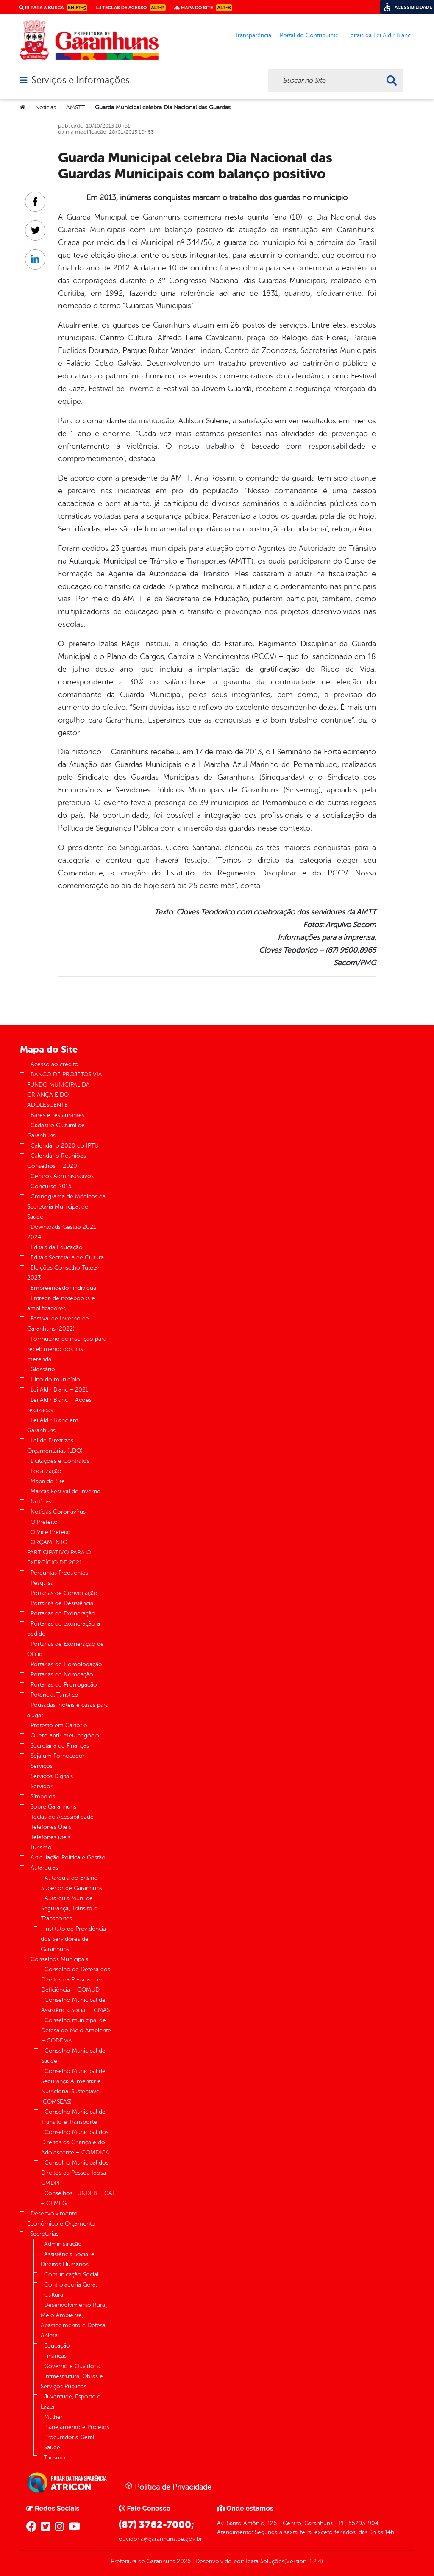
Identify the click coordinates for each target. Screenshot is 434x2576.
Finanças (55, 2356)
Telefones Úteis (51, 1827)
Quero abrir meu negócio (65, 1735)
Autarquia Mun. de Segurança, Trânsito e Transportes (69, 1908)
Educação (57, 2346)
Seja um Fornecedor (58, 1756)
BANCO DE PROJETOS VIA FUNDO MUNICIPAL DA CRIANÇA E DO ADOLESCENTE (64, 1089)
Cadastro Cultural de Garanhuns (56, 1130)
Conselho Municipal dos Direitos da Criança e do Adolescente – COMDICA (75, 2142)
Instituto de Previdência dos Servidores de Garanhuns (73, 1939)
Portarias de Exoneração (63, 1613)
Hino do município (55, 1379)
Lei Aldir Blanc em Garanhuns (52, 1425)
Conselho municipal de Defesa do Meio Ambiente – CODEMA (76, 2030)
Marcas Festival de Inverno (66, 1491)
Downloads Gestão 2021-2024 (62, 1232)
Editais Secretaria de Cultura (67, 1257)
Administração (63, 2244)
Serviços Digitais (52, 1776)
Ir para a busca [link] (53, 8)
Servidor (42, 1786)
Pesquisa (42, 1583)
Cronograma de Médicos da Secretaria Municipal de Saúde (66, 1206)
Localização (46, 1471)
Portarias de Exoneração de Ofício (65, 1649)
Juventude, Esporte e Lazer (70, 2401)
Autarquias (44, 1868)
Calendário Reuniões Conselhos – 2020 (56, 1161)
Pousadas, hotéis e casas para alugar (67, 1710)
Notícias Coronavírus (58, 1512)
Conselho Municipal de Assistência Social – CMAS (75, 2005)
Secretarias (44, 2234)
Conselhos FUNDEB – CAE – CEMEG (78, 2198)
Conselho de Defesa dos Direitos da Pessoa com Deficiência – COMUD (75, 1979)
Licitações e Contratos (60, 1461)
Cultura (53, 2295)
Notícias (45, 107)
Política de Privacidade (168, 2486)
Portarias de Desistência (62, 1603)
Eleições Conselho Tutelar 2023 (63, 1272)
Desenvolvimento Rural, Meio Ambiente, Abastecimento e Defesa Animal (74, 2320)
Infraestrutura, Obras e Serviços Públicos (72, 2381)
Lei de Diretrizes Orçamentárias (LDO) (55, 1445)
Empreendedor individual (64, 1288)
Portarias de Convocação (64, 1593)
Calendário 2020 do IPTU (65, 1145)
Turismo (41, 1847)
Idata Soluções (265, 2561)
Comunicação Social (71, 2274)
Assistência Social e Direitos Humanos (68, 2259)
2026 (183, 2561)
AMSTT (75, 107)
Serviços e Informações (80, 80)
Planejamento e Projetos (76, 2427)
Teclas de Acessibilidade (62, 1817)
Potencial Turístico (54, 1695)
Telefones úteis (50, 1837)
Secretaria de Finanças (60, 1745)
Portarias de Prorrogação (64, 1684)
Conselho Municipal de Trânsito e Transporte (73, 2117)
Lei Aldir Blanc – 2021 (59, 1390)
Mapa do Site (48, 1481)
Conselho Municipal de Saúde (73, 2056)
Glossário (43, 1369)
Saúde (52, 2447)
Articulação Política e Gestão (68, 1857)
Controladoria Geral (70, 2284)
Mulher (53, 2417)
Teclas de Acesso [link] (131, 8)
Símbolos (43, 1796)
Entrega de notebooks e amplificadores (61, 1303)
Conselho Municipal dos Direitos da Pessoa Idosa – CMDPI (76, 2172)
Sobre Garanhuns (53, 1806)
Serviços (42, 1766)
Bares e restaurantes (57, 1115)
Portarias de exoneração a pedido (63, 1628)
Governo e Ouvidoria (72, 2366)
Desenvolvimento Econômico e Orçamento (61, 2218)
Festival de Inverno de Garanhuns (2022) (58, 1323)
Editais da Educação (57, 1247)
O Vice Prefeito (51, 1532)
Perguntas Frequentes (59, 1573)
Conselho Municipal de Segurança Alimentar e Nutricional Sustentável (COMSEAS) (73, 2086)
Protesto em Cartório (59, 1725)
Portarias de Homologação (66, 1664)
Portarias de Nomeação (62, 1674)
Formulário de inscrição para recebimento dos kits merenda (66, 1349)
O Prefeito (44, 1522)
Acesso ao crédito (54, 1064)
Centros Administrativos (62, 1176)
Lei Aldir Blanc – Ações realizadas (59, 1405)
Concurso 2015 (51, 1186)
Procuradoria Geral (69, 2437)
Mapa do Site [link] (203, 8)
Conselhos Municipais (59, 1959)
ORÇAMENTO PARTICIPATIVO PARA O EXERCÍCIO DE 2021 (59, 1552)
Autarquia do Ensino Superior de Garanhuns (71, 1883)
